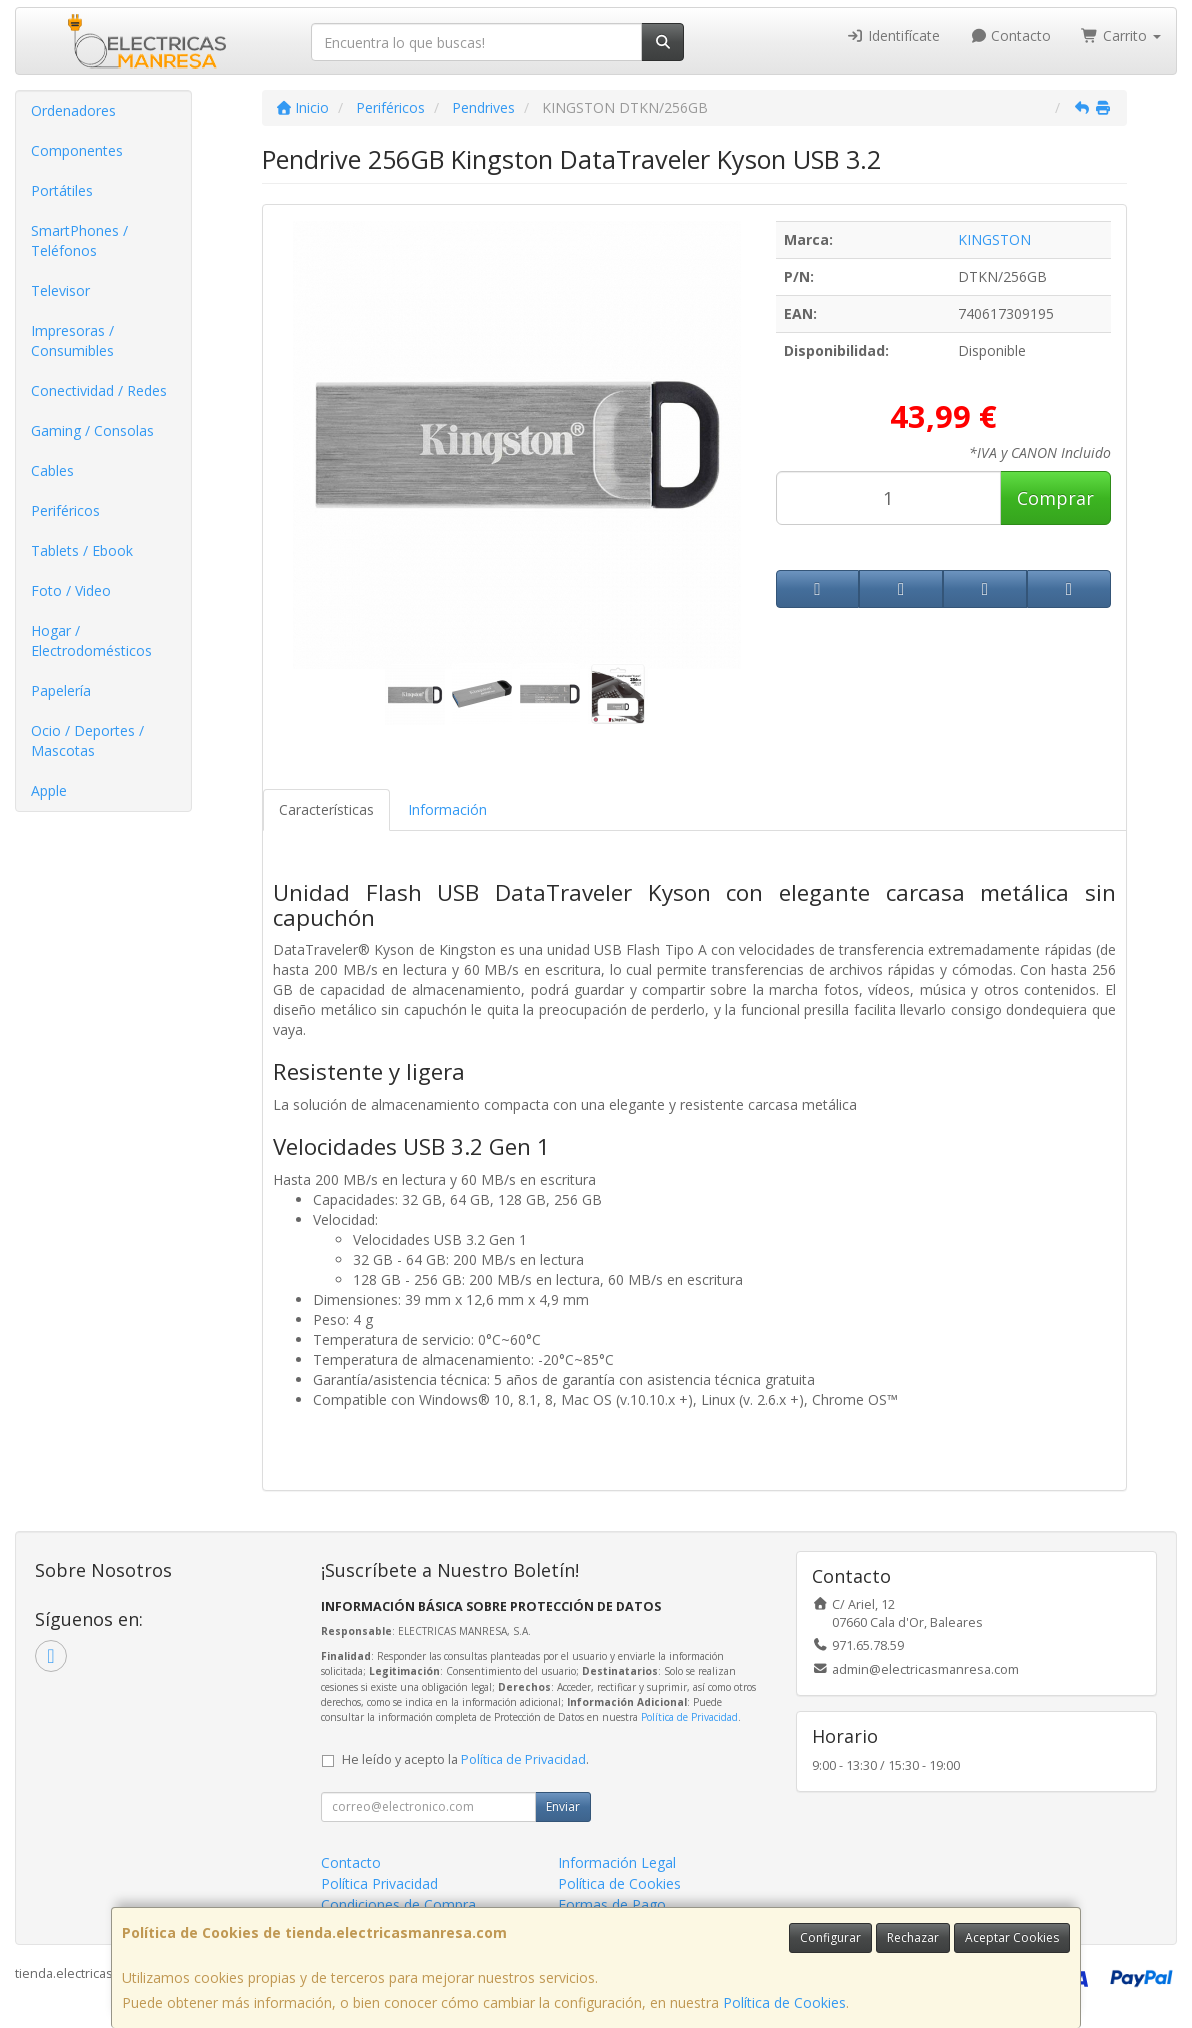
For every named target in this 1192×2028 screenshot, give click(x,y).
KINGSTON (994, 239)
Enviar (563, 1806)
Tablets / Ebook (82, 550)
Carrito (1121, 35)
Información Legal (617, 1862)
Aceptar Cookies (1012, 1937)
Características (326, 809)
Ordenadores (73, 110)
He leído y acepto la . (465, 1759)
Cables (52, 470)
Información (447, 809)
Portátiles (62, 190)
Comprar (1055, 498)
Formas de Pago (612, 1904)
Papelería (61, 690)
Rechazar (913, 1937)
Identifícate (893, 35)
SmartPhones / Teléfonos (79, 240)
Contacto (1011, 35)
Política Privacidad (379, 1883)
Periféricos (65, 510)
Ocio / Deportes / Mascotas (87, 740)
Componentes (77, 150)
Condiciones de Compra (398, 1904)
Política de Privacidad (689, 1717)
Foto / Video (71, 590)
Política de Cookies (784, 2002)
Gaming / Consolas (92, 430)
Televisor (60, 290)
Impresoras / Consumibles (72, 340)
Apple (49, 790)
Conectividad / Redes (99, 390)
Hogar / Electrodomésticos (91, 640)
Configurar (830, 1937)
